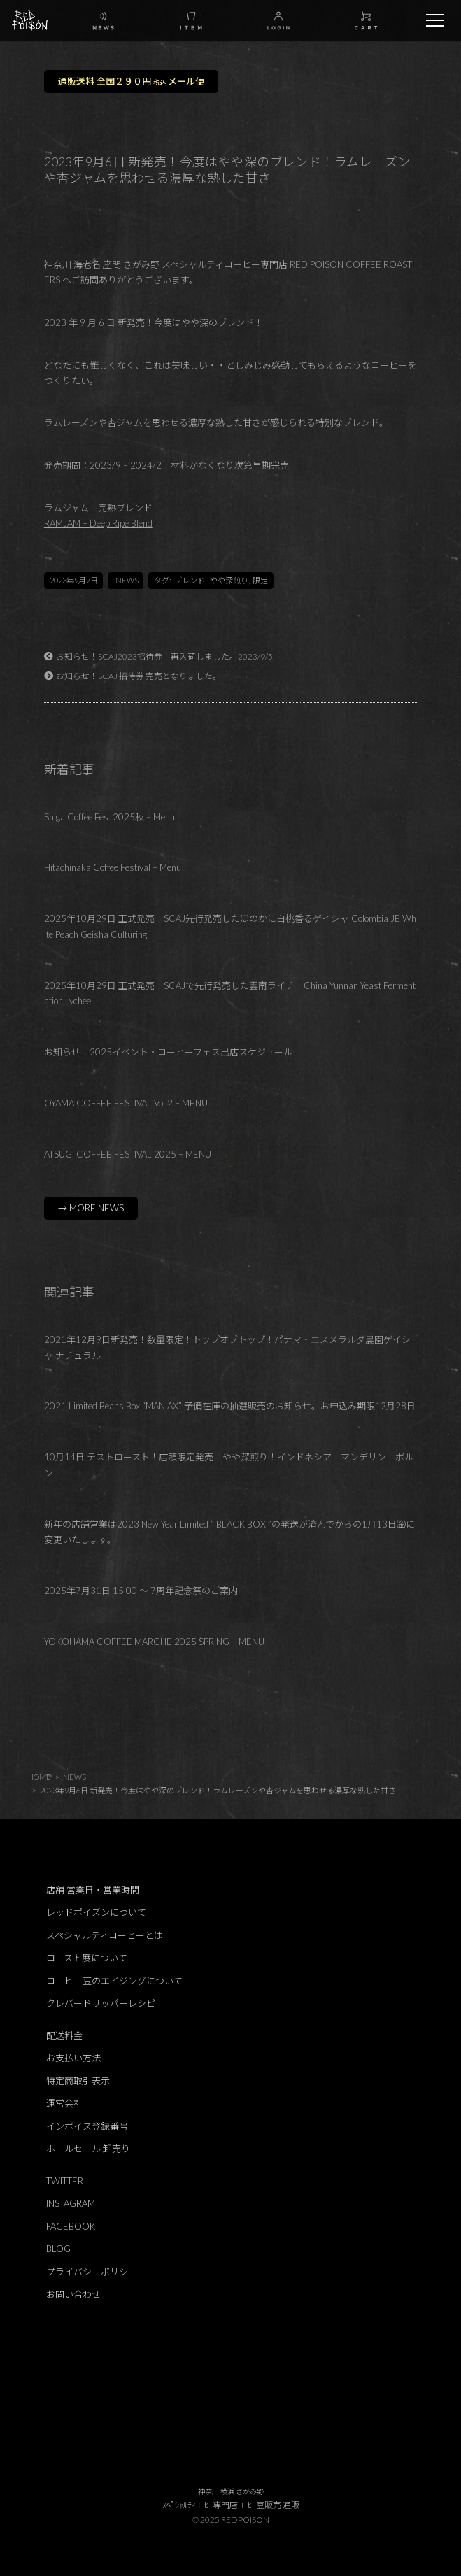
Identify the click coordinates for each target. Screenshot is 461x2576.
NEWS (127, 580)
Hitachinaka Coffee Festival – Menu (112, 867)
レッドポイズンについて (96, 1912)
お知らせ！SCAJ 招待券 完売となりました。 (138, 676)
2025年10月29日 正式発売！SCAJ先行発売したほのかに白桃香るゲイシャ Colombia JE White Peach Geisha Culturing (230, 926)
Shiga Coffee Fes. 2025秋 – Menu (109, 817)
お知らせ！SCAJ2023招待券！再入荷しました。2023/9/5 (164, 656)
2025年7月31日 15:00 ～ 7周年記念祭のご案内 (141, 1590)
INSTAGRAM (70, 2203)
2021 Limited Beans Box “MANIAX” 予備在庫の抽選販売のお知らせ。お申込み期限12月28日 (230, 1405)
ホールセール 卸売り (88, 2148)
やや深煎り (229, 580)
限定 (260, 580)
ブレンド (189, 580)
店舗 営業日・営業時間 (92, 1889)
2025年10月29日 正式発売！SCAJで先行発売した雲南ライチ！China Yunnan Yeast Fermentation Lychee (230, 993)
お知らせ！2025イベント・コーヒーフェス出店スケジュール (168, 1052)
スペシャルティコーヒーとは (104, 1935)
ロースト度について (86, 1957)
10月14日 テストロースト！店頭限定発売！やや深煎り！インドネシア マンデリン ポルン (228, 1465)
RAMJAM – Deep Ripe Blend (98, 523)
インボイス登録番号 (87, 2126)
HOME (39, 1776)
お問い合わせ (73, 2294)
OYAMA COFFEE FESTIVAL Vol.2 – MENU (126, 1103)
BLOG (58, 2248)
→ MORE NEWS (91, 1208)
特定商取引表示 (78, 2080)
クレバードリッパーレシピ (100, 2003)
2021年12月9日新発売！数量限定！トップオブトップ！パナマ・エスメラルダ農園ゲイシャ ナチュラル (227, 1347)
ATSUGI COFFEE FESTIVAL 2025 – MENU (127, 1154)
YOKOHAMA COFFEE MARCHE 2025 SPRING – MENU (154, 1641)
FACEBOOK (70, 2226)
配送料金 (64, 2035)
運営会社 (64, 2103)
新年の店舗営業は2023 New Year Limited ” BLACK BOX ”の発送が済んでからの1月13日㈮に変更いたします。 (229, 1532)
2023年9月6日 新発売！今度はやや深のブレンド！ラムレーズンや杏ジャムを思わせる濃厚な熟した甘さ (218, 1790)
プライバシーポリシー (91, 2271)
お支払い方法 (73, 2057)
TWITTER (64, 2180)
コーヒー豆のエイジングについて (114, 1980)
